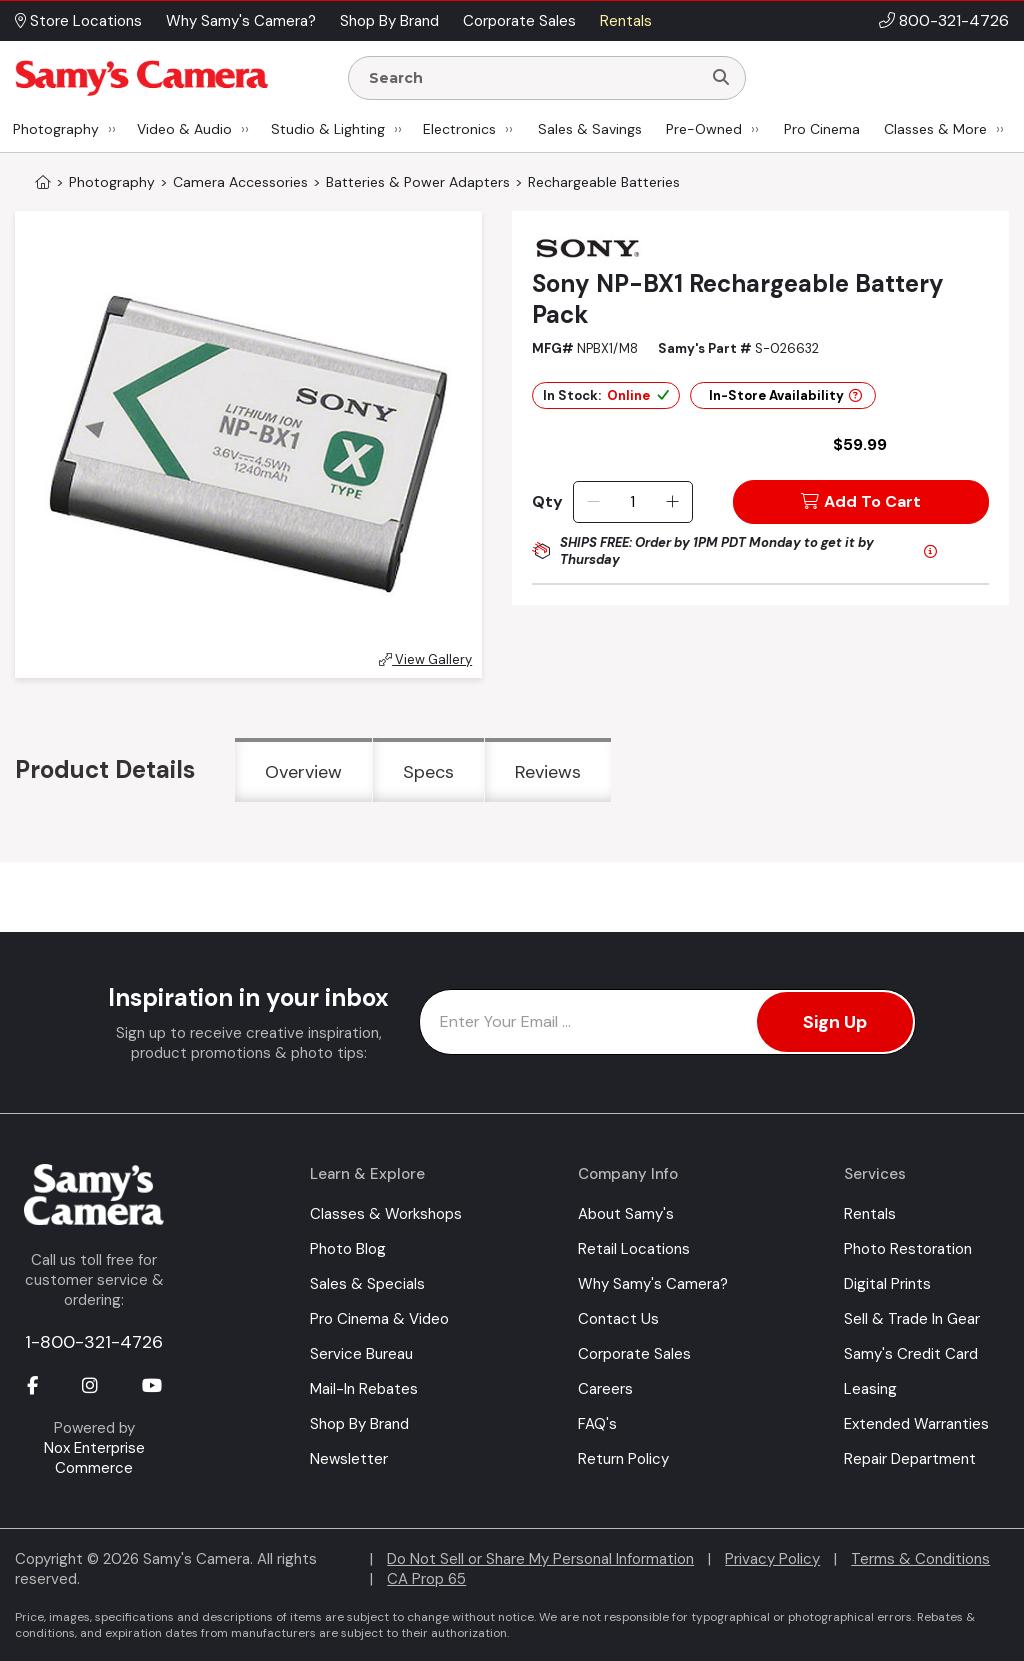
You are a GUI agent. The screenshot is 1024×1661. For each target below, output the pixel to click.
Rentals (870, 1214)
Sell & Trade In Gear (912, 1319)
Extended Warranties (916, 1424)
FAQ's (597, 1424)
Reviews (548, 772)
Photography (56, 129)
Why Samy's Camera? (653, 1284)
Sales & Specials (367, 1284)
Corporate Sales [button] (519, 21)
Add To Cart (861, 501)
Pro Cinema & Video (379, 1319)
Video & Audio (184, 129)
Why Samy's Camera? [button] (241, 21)
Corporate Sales (634, 1354)
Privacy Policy (772, 1559)
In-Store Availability (785, 395)
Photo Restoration (908, 1249)
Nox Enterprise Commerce (94, 1458)
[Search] (721, 78)
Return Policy (623, 1459)
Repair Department (910, 1459)
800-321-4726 (954, 20)
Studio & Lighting (328, 129)
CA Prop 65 (426, 1579)
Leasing (870, 1389)
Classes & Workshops (386, 1214)
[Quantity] (632, 502)
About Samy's (626, 1214)
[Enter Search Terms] (533, 78)
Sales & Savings (590, 129)
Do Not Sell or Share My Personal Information (540, 1559)
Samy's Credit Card (911, 1354)
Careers (605, 1389)
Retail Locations (634, 1249)
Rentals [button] (626, 21)
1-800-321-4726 (94, 1342)
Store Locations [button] (78, 21)
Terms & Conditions (920, 1559)
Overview (303, 772)
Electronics (459, 129)
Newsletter (349, 1459)
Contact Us (618, 1319)
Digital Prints (887, 1284)
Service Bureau (361, 1354)
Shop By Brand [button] (389, 21)
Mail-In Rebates (364, 1389)
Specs (428, 772)
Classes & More (935, 129)
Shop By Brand (359, 1424)
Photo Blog (348, 1249)
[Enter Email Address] (667, 1022)
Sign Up (835, 1022)
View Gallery (425, 659)
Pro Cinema (822, 129)
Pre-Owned (704, 129)
